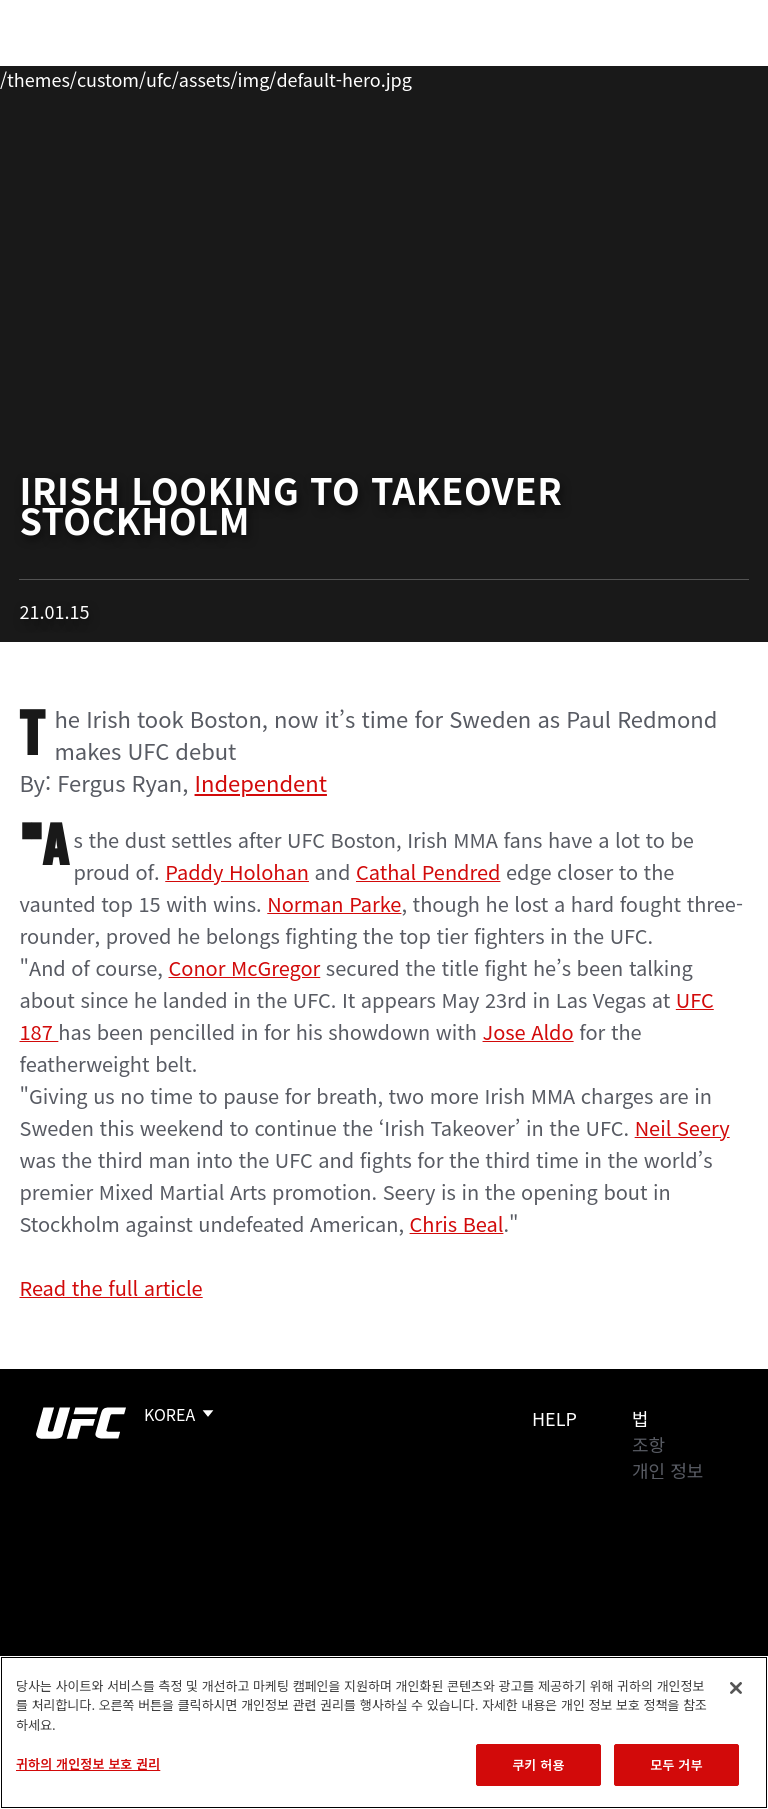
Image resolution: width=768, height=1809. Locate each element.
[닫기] (736, 1688)
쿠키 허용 (538, 1764)
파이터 (219, 76)
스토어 (652, 76)
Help (554, 1418)
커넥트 (417, 76)
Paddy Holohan (237, 871)
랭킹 (133, 76)
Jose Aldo (528, 1031)
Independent (261, 782)
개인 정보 (667, 1470)
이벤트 (58, 76)
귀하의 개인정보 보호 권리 (88, 1763)
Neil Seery (682, 1127)
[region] (384, 1732)
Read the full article (110, 1287)
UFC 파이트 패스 (534, 76)
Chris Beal (457, 1223)
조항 (648, 1444)
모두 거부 (676, 1764)
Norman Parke (334, 903)
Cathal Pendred (428, 871)
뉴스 (294, 76)
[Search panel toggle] (703, 76)
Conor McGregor (245, 967)
